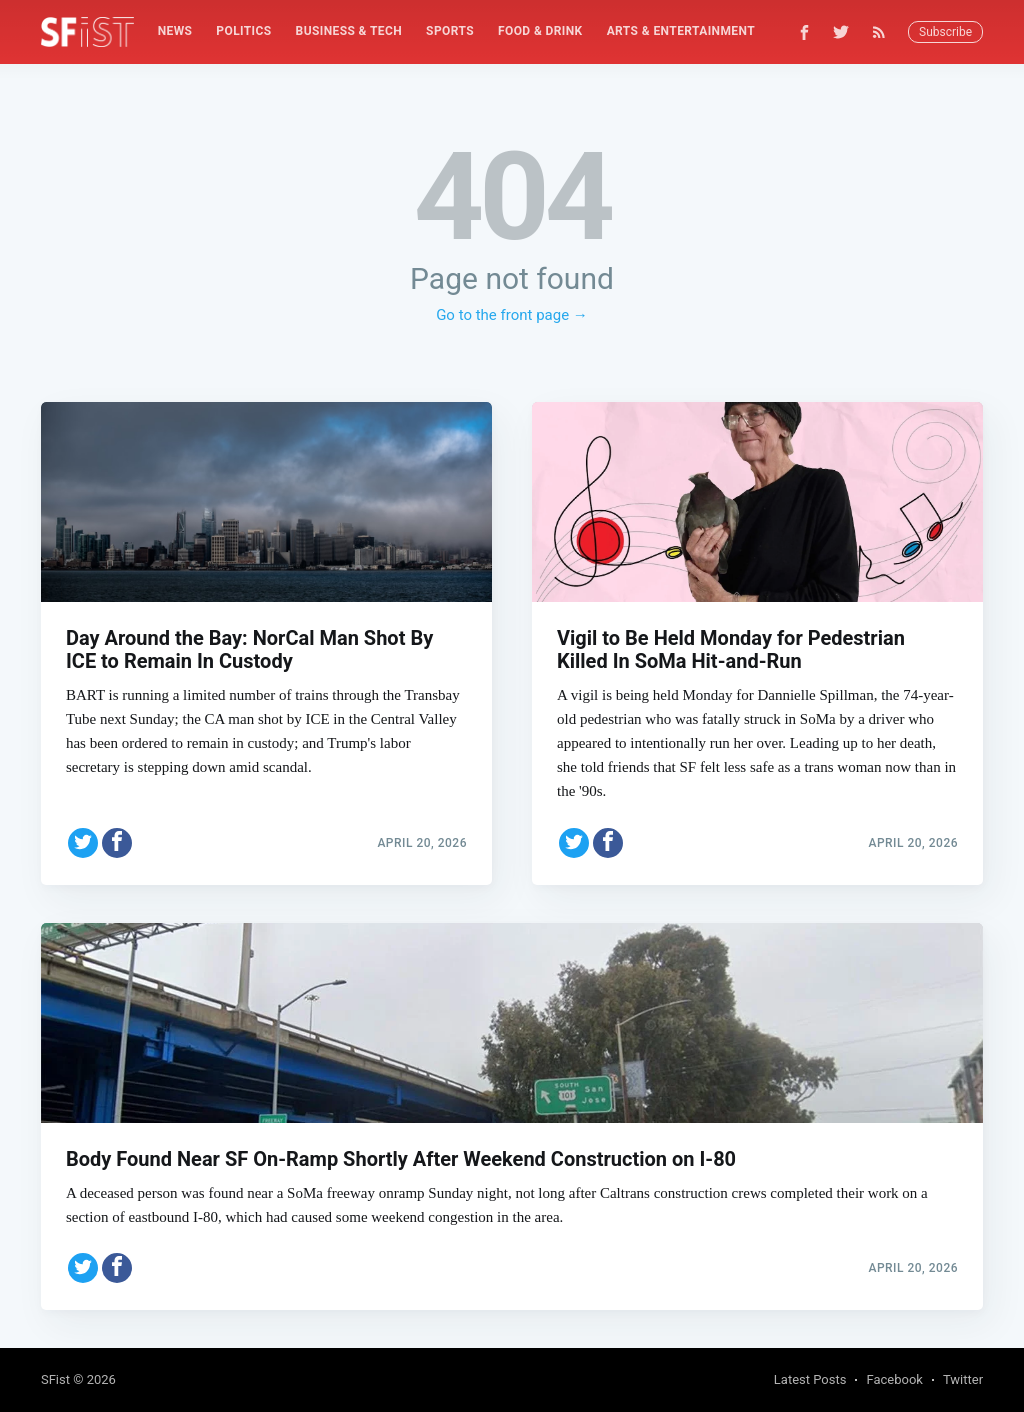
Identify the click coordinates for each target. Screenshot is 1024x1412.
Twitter (963, 1379)
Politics (243, 31)
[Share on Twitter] (83, 839)
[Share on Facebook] (117, 839)
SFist (55, 1379)
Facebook (894, 1379)
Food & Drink (540, 31)
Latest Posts (810, 1379)
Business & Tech (349, 31)
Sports (450, 31)
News (175, 31)
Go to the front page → (512, 315)
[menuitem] (175, 31)
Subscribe (945, 32)
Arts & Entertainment (681, 31)
